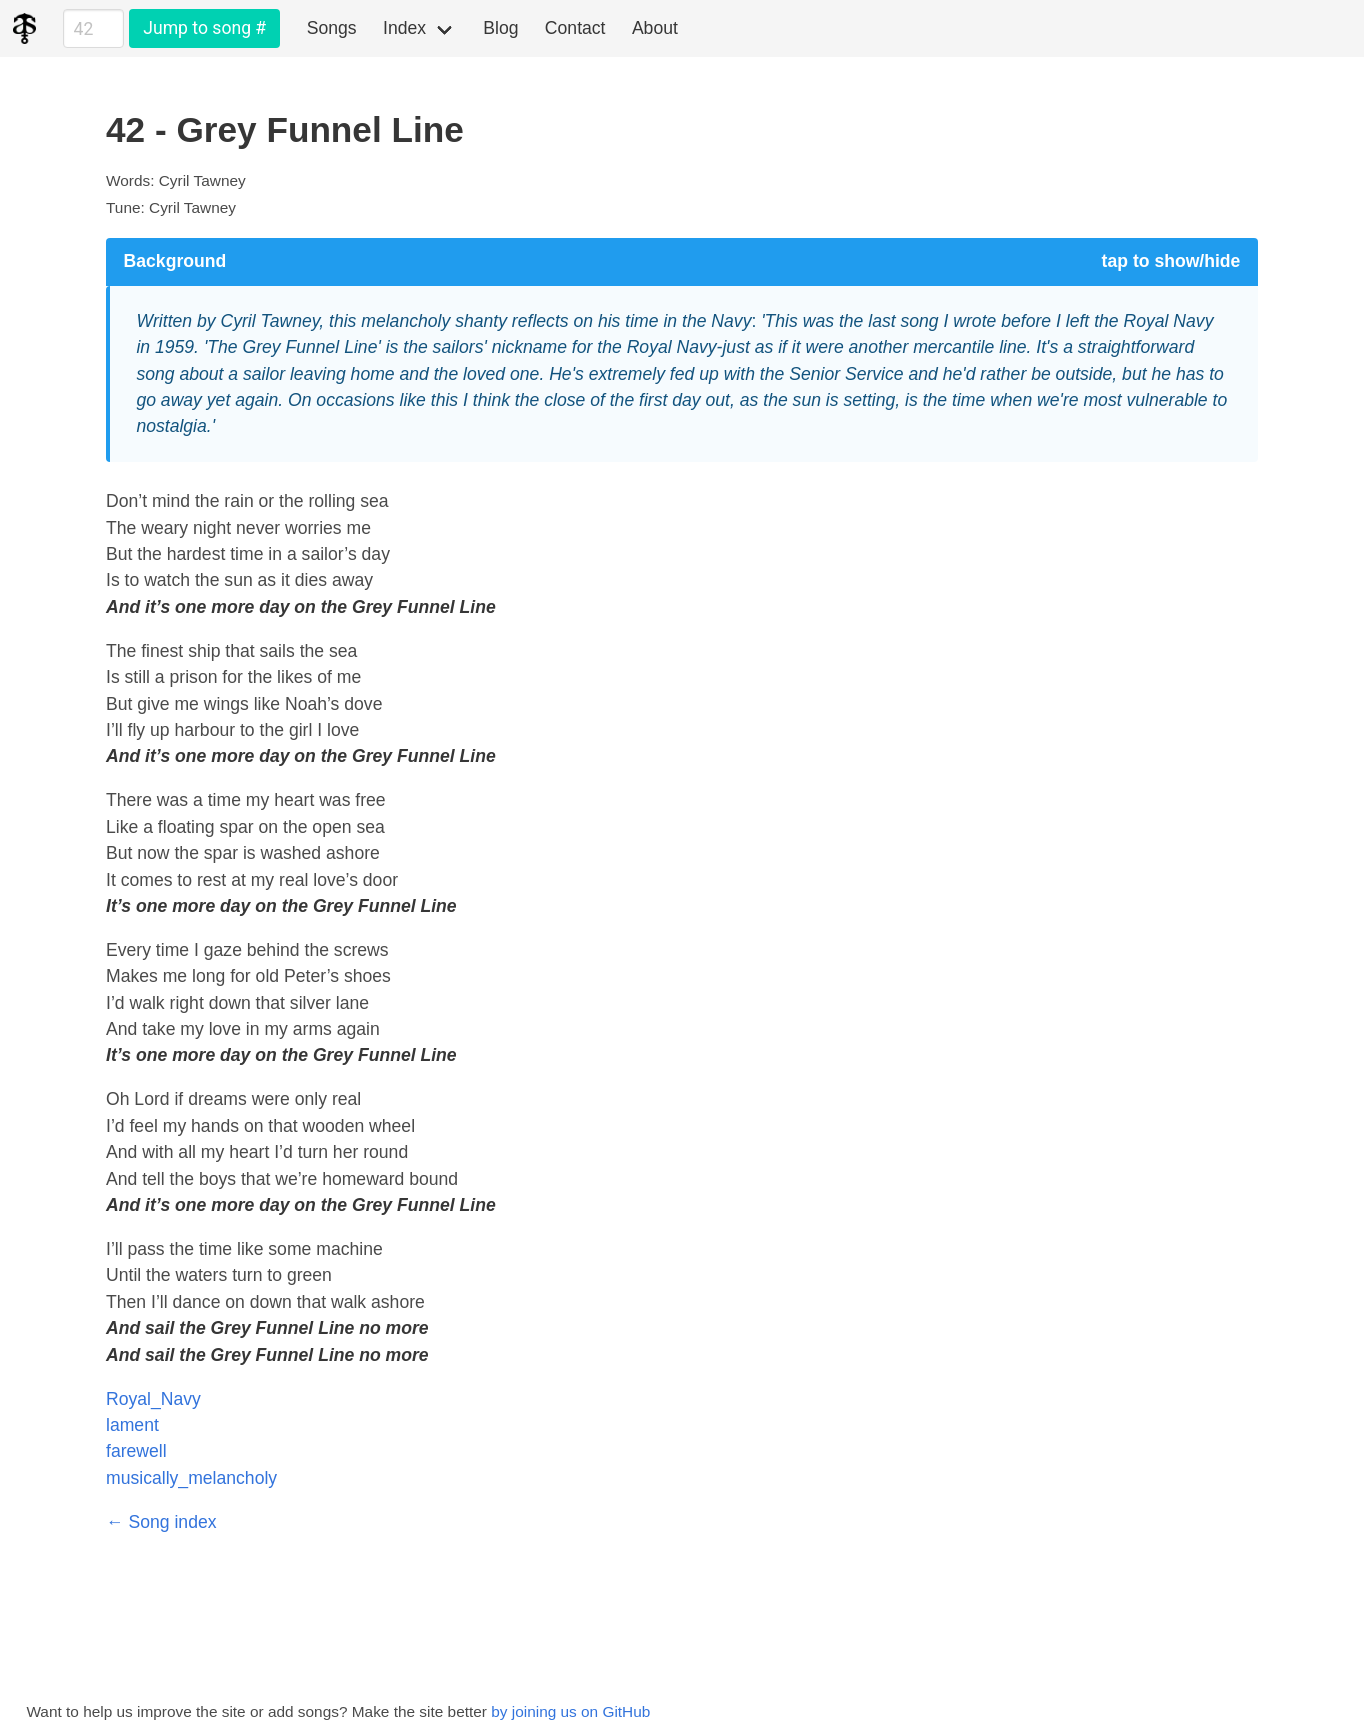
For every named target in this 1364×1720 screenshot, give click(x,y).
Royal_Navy (153, 1399)
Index (404, 28)
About (655, 28)
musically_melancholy (191, 1478)
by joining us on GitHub (570, 1711)
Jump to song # (204, 28)
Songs (332, 28)
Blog (500, 28)
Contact (575, 28)
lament (132, 1425)
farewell (136, 1451)
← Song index (161, 1522)
